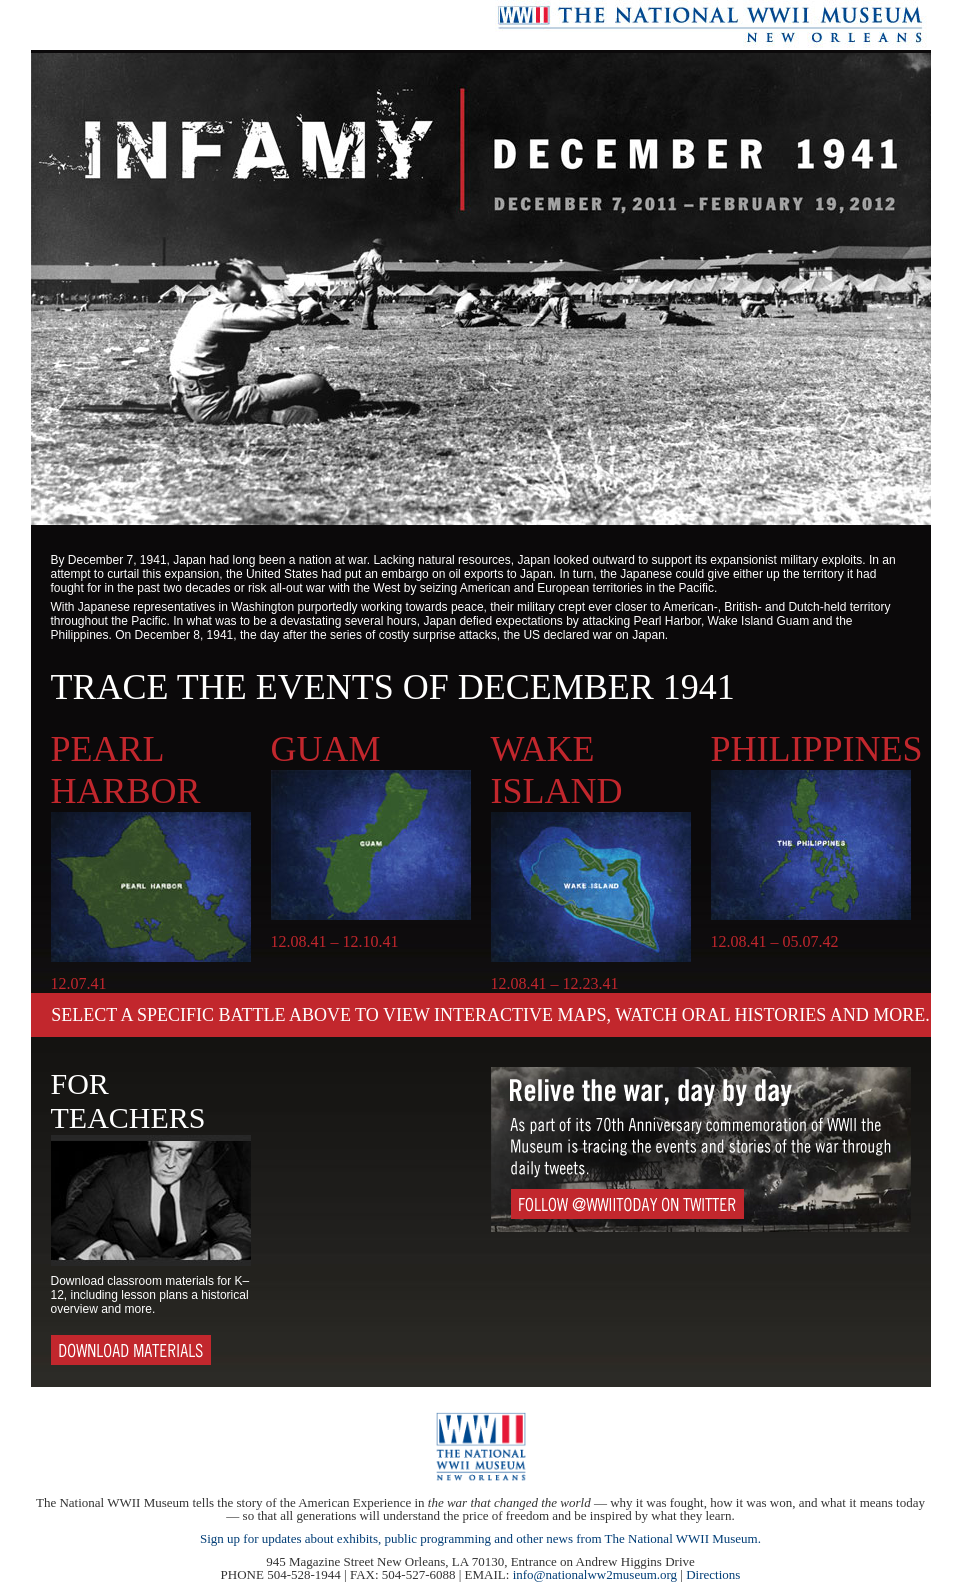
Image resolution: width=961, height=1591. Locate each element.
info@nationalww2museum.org (595, 1574)
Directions (713, 1574)
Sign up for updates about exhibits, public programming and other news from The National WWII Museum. (480, 1538)
